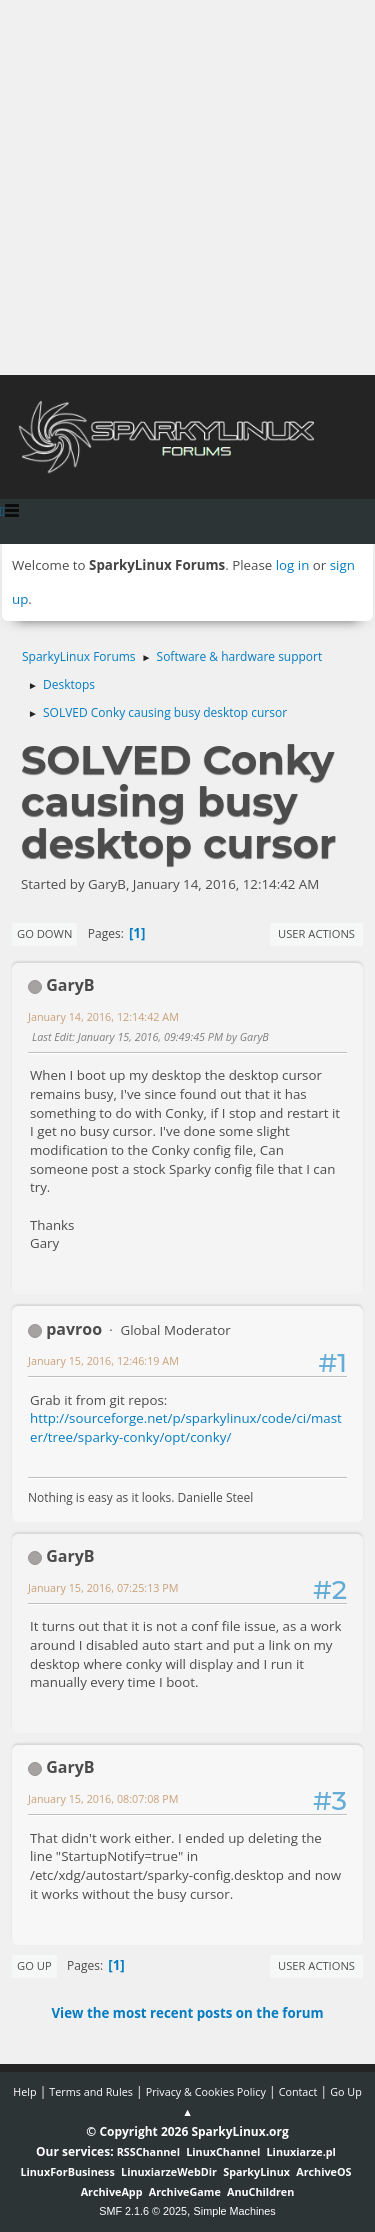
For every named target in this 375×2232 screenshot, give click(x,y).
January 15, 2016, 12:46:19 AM (103, 1360)
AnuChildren (260, 2191)
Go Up (34, 1965)
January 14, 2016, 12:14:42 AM (103, 1016)
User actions (316, 933)
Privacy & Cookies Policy (206, 2091)
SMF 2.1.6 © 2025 (143, 2211)
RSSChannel (148, 2151)
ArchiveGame (185, 2191)
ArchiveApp (112, 2191)
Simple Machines (235, 2211)
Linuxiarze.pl (301, 2151)
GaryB (70, 985)
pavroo (74, 1329)
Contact (298, 2091)
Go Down (44, 933)
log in (293, 565)
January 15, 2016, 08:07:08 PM (103, 1798)
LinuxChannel (223, 2151)
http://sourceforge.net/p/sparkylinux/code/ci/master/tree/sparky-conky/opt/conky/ (186, 1427)
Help (24, 2091)
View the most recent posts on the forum (187, 2013)
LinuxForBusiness (67, 2171)
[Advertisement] (187, 187)
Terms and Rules (91, 2091)
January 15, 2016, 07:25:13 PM (103, 1587)
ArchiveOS (323, 2171)
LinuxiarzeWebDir (169, 2171)
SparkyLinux (256, 2171)
